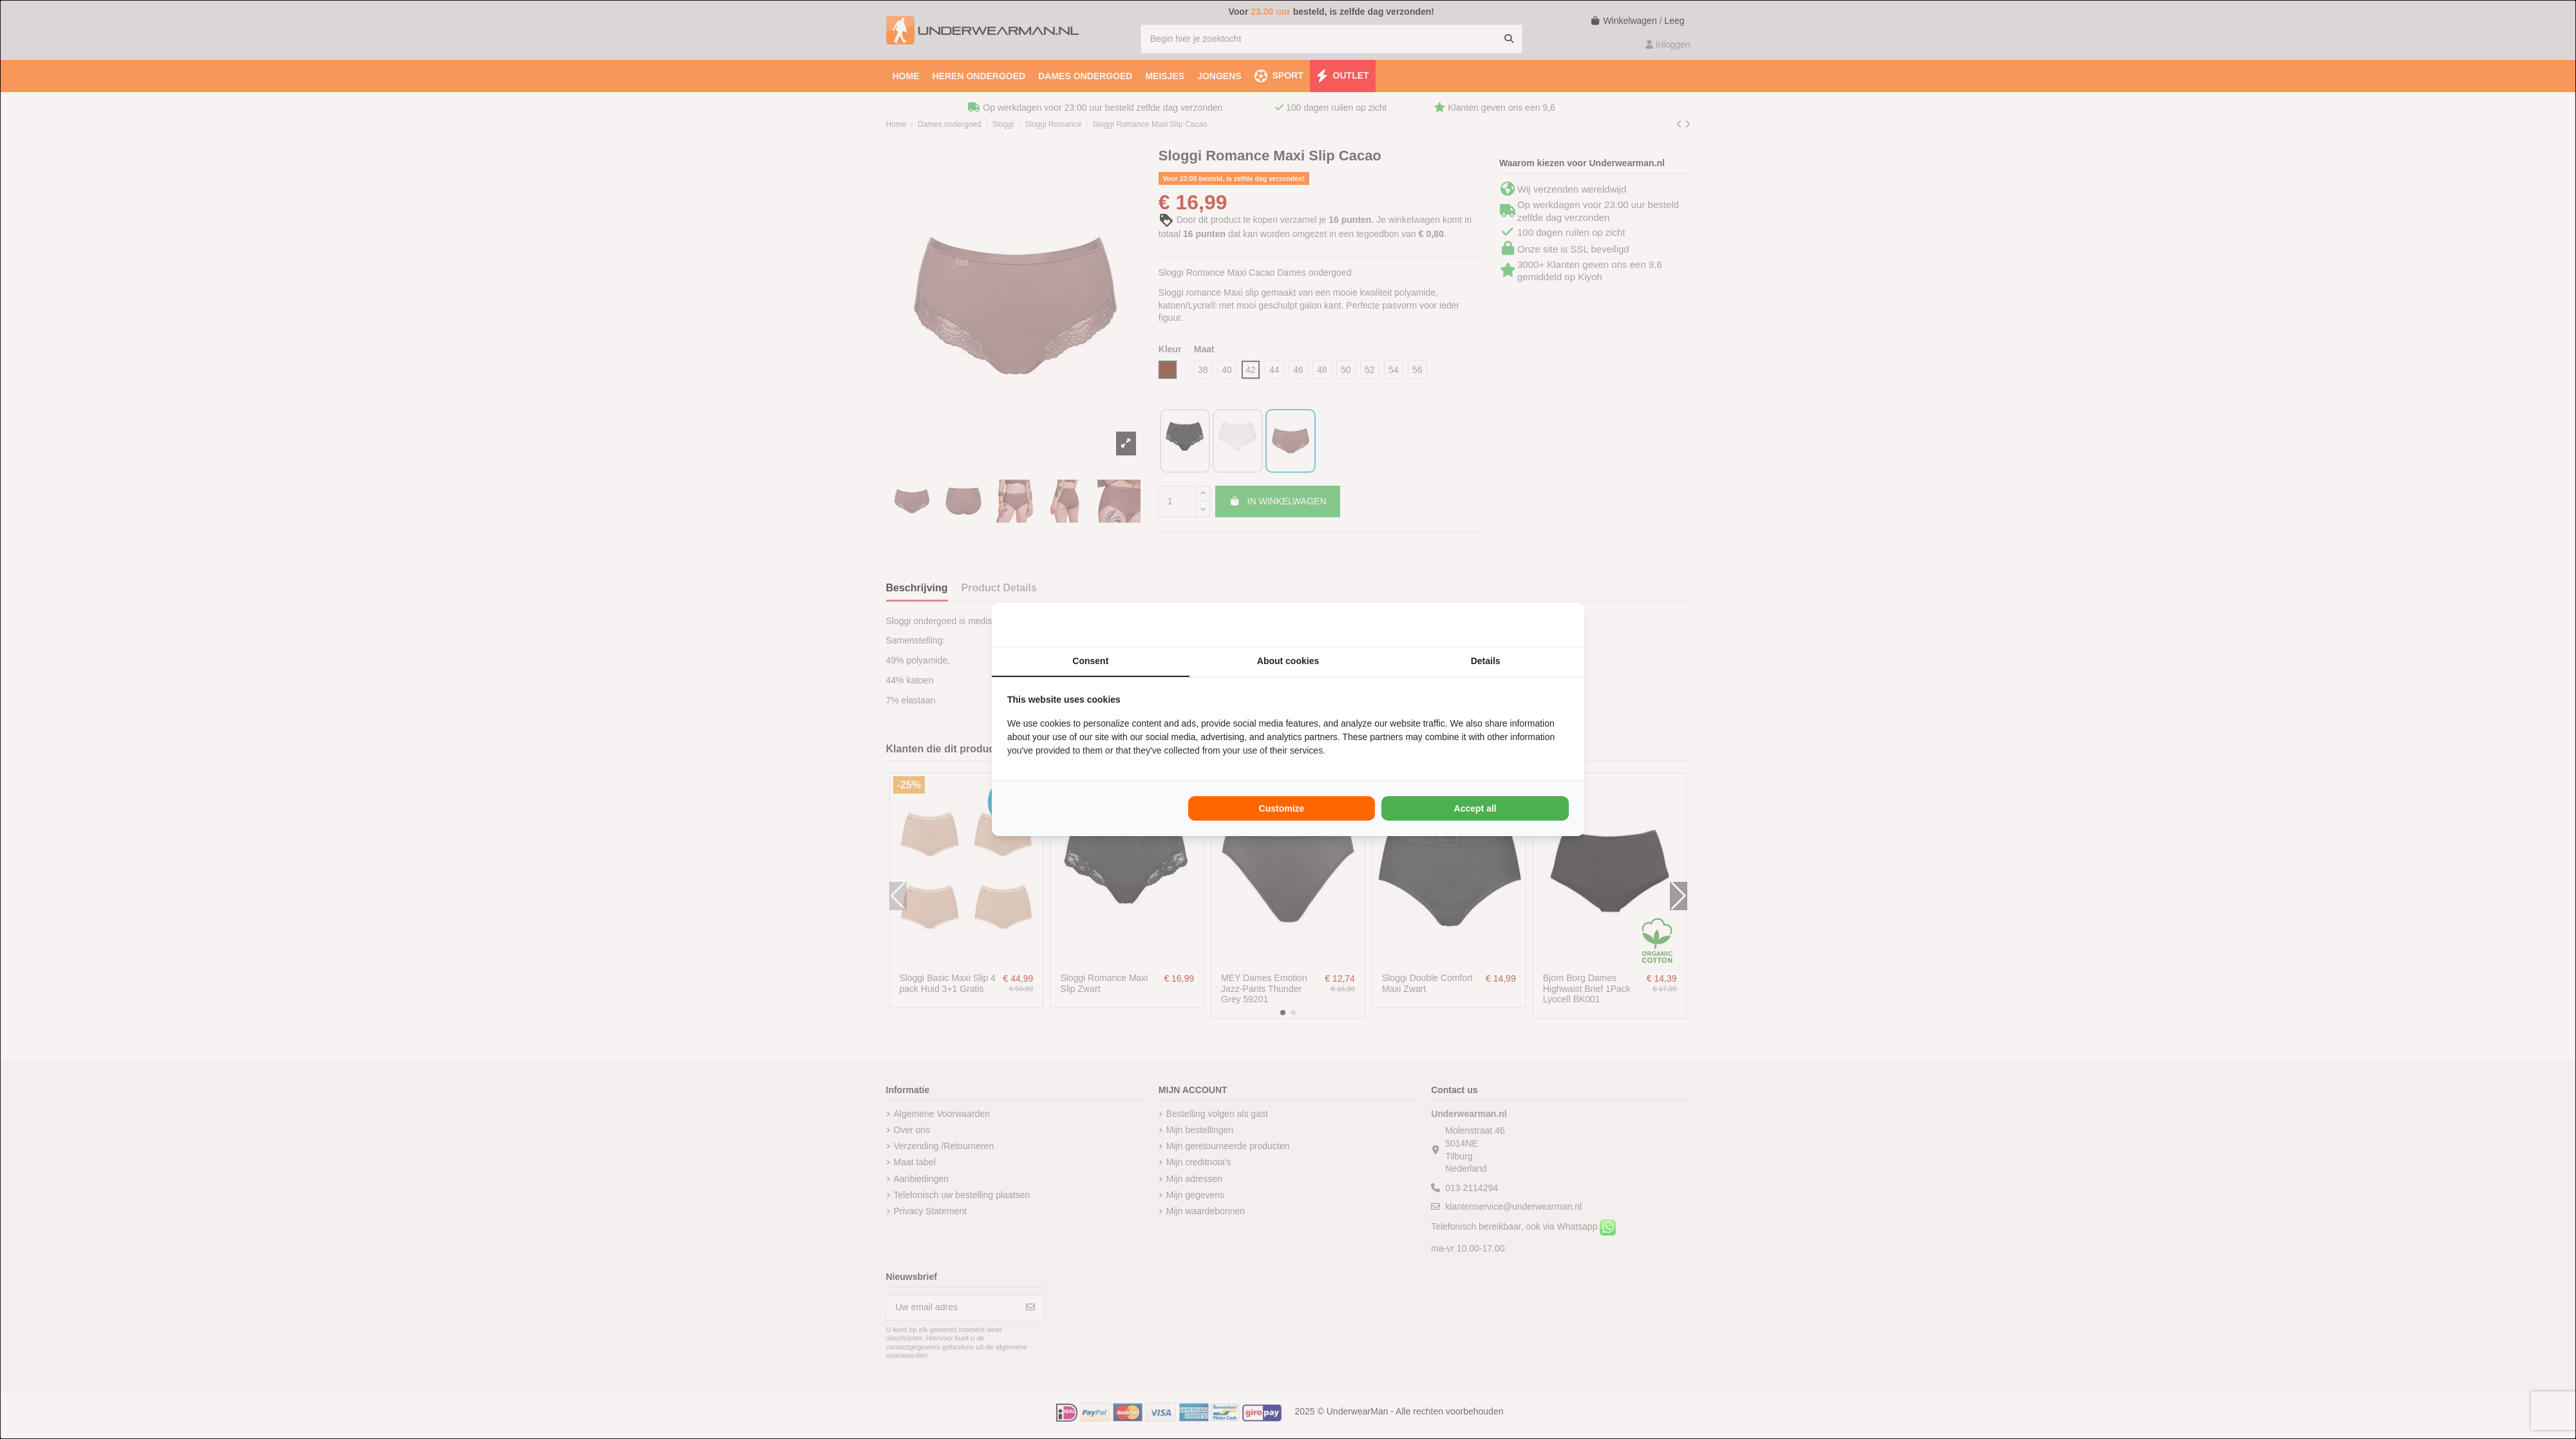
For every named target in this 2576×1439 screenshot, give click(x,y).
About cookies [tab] (1288, 661)
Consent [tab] (1090, 661)
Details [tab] (1486, 661)
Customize (1282, 808)
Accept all (1475, 808)
